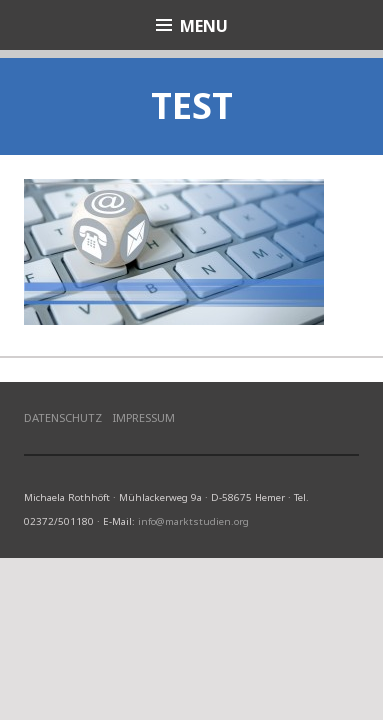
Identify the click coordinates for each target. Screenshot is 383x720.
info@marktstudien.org (193, 521)
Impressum (144, 417)
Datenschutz (63, 417)
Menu (204, 26)
